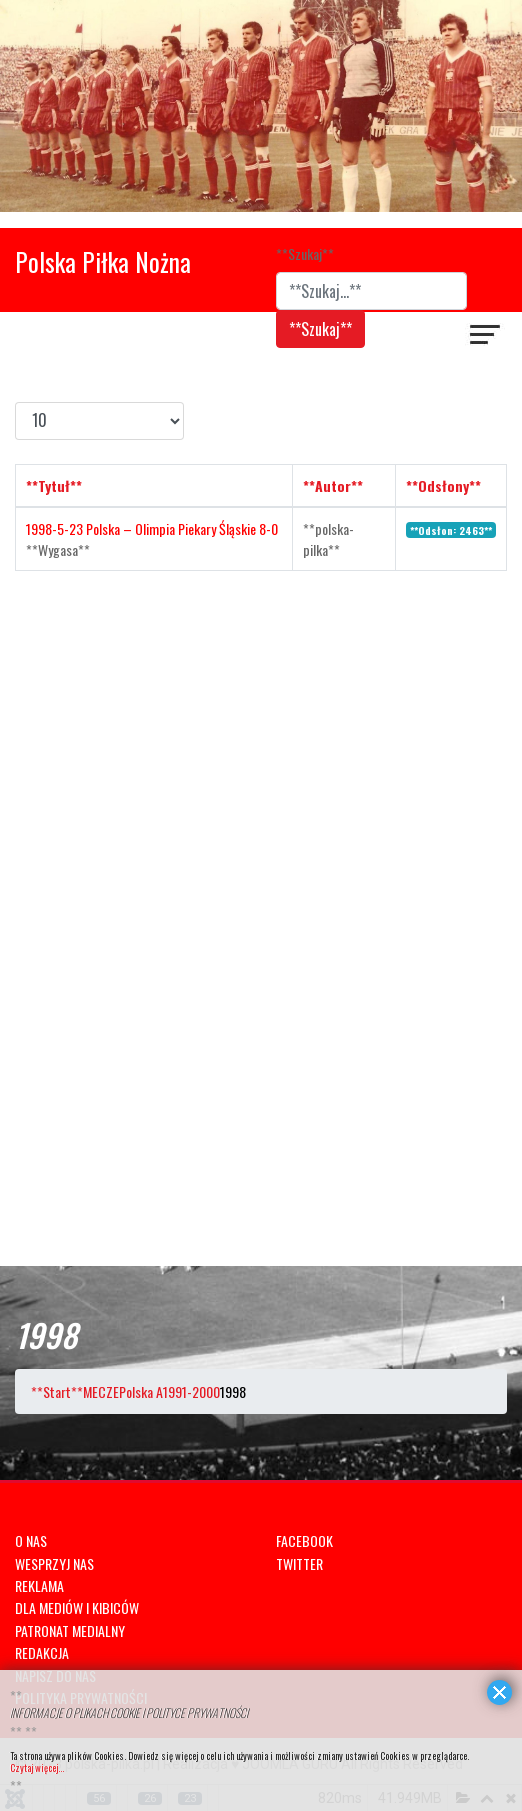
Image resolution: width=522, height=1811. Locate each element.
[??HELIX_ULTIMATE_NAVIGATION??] (486, 337)
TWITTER (299, 1563)
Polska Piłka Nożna (103, 261)
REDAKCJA (42, 1652)
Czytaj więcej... (37, 1767)
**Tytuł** (54, 485)
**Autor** (333, 485)
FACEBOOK (304, 1540)
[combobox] (371, 291)
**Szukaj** (305, 253)
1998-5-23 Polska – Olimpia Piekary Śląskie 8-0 (152, 528)
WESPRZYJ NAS (54, 1563)
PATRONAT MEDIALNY (70, 1630)
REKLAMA (39, 1585)
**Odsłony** (443, 485)
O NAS (31, 1540)
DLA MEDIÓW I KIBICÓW (77, 1607)
